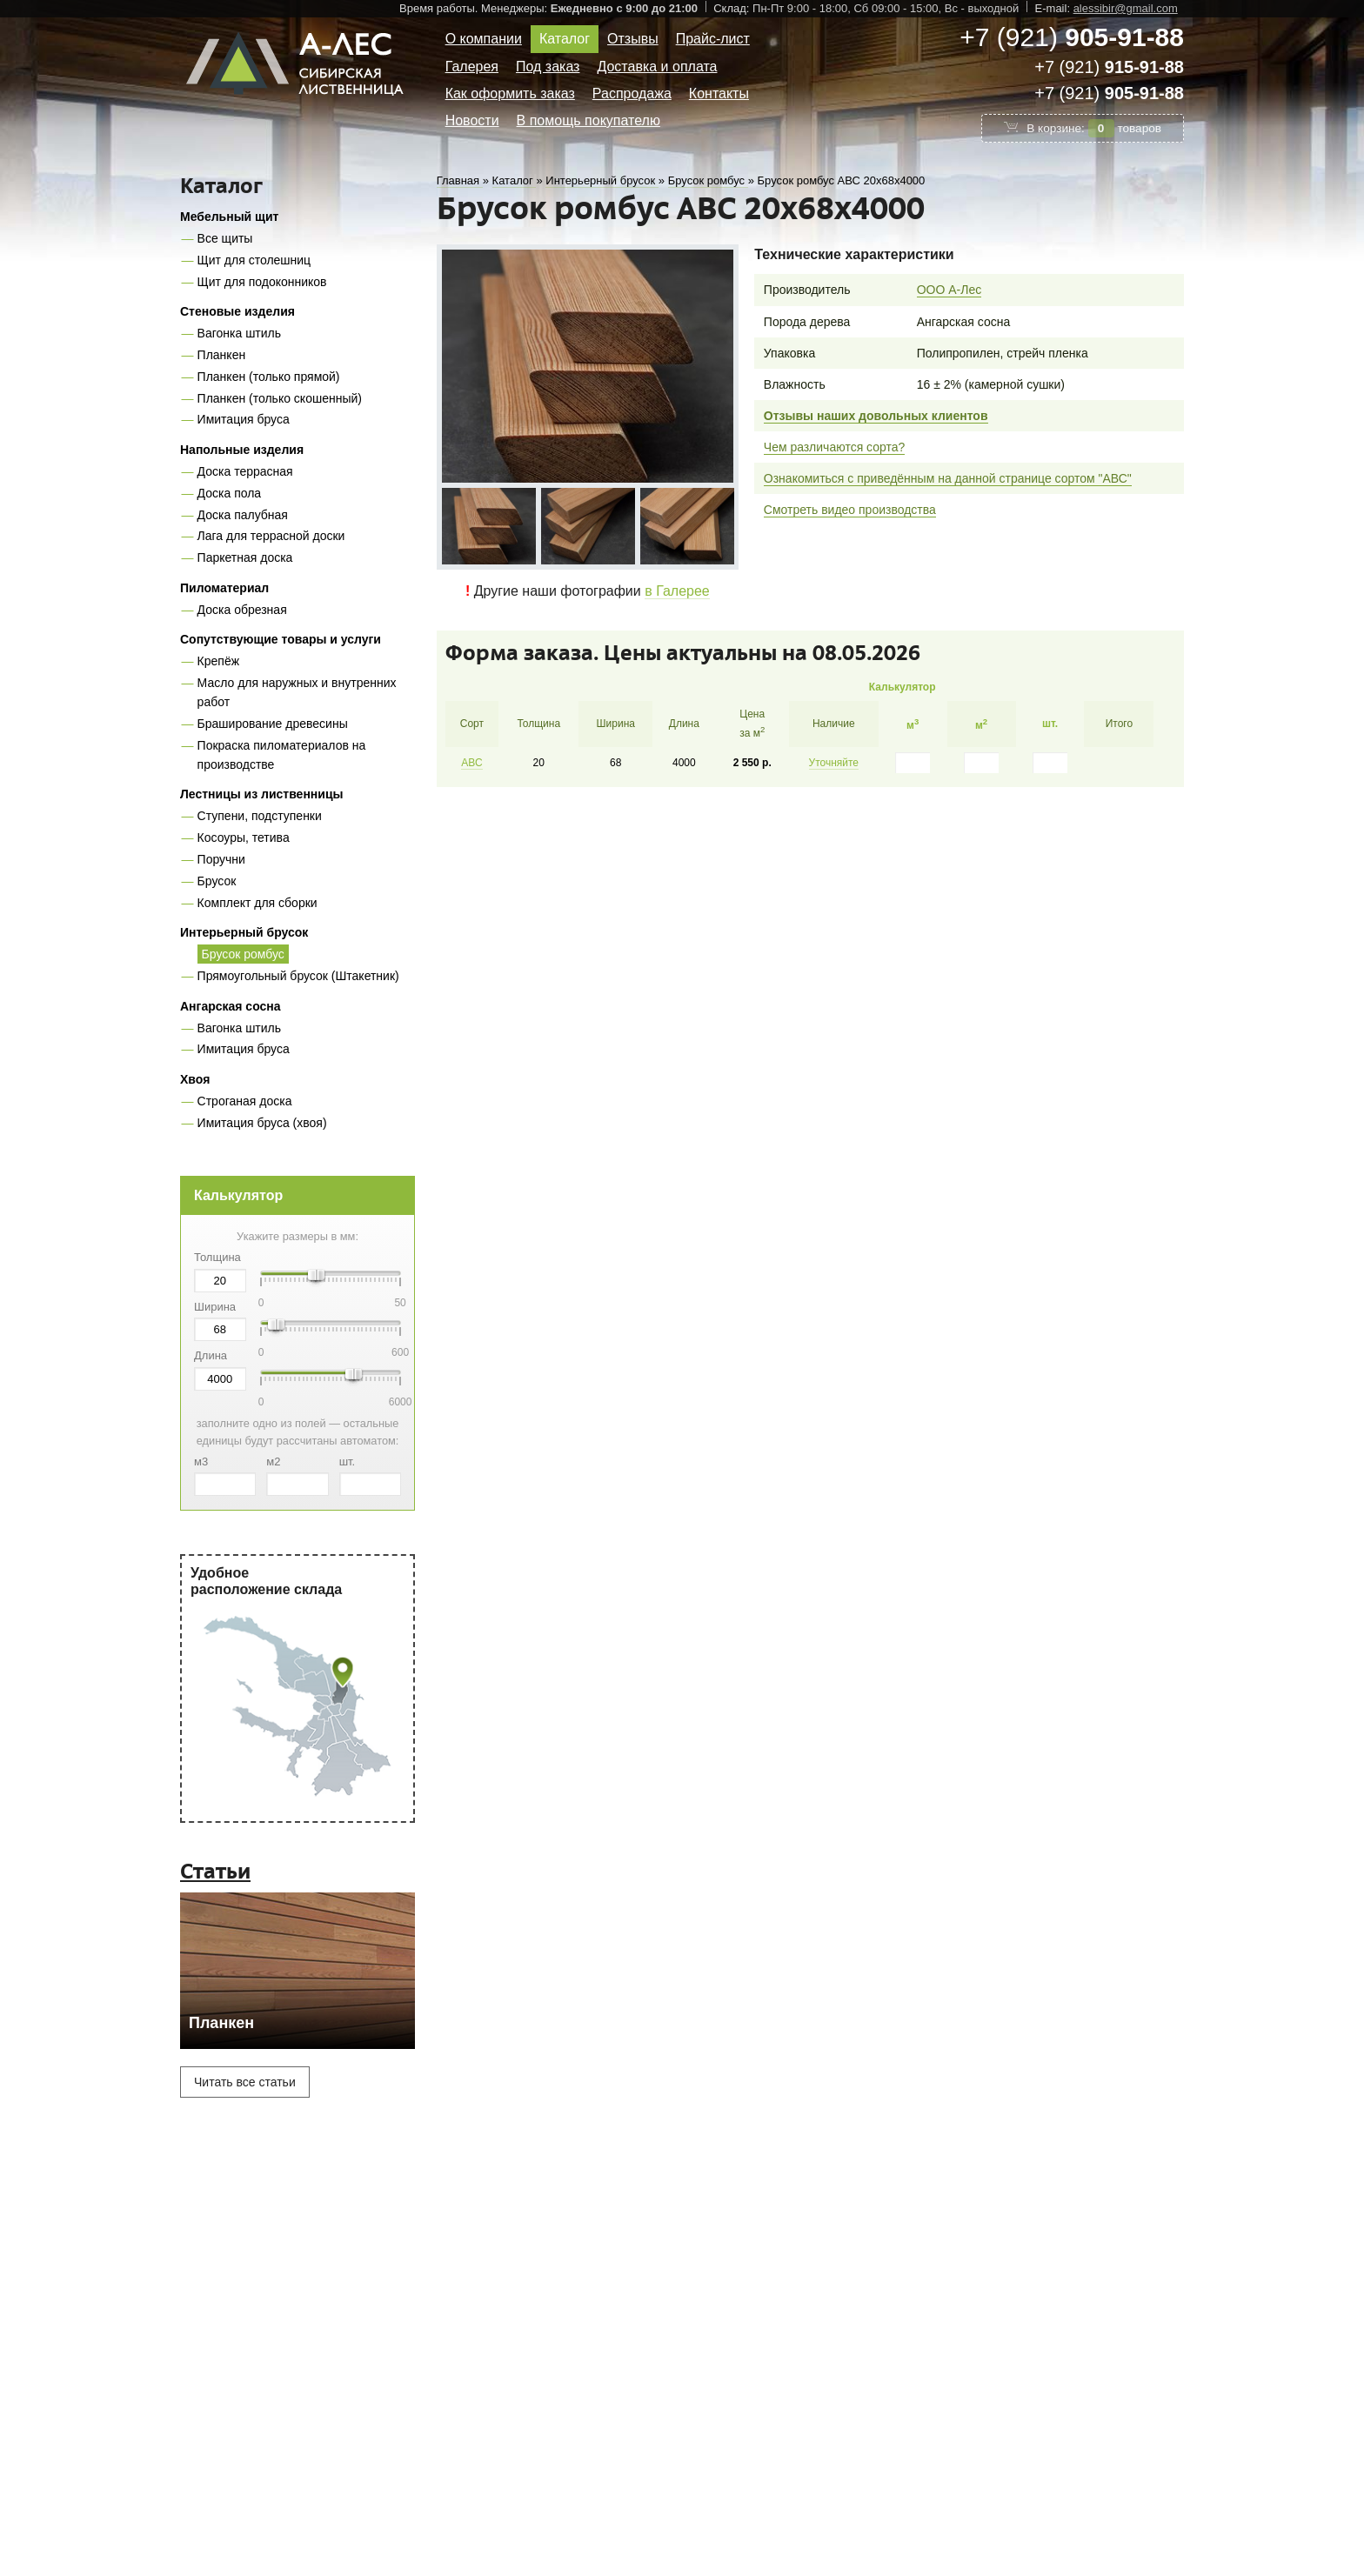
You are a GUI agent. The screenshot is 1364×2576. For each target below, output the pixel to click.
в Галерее (677, 591)
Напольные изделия (242, 450)
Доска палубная (242, 515)
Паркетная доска (245, 557)
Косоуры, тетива (243, 837)
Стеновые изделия (237, 311)
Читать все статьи (245, 2082)
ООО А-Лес (949, 290)
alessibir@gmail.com (1125, 8)
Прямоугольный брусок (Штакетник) (298, 976)
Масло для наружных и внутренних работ (297, 692)
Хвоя (195, 1079)
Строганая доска (244, 1101)
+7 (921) (1071, 37)
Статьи (215, 1871)
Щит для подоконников (262, 282)
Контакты (719, 93)
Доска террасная (245, 471)
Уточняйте (834, 763)
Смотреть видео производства (850, 510)
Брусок (217, 881)
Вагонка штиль (239, 333)
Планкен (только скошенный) (279, 398)
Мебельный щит (229, 217)
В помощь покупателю (588, 120)
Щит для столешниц (254, 260)
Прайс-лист (713, 38)
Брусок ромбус (243, 954)
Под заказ (547, 66)
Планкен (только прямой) (268, 377)
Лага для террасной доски (271, 536)
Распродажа (632, 93)
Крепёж (218, 661)
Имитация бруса (243, 419)
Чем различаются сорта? (835, 447)
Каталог (564, 38)
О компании (483, 38)
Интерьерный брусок (244, 932)
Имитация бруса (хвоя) (262, 1123)
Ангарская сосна (230, 1006)
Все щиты (225, 238)
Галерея (471, 66)
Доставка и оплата (657, 66)
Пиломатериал (224, 588)
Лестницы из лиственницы (261, 794)
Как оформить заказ (510, 93)
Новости (472, 120)
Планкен (221, 355)
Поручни (221, 859)
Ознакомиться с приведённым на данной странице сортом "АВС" (948, 478)
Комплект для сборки (257, 903)
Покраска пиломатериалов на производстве (281, 754)
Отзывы (633, 38)
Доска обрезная (242, 610)
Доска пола (229, 493)
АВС (471, 763)
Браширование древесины (272, 724)
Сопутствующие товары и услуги (280, 639)
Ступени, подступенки (259, 816)
